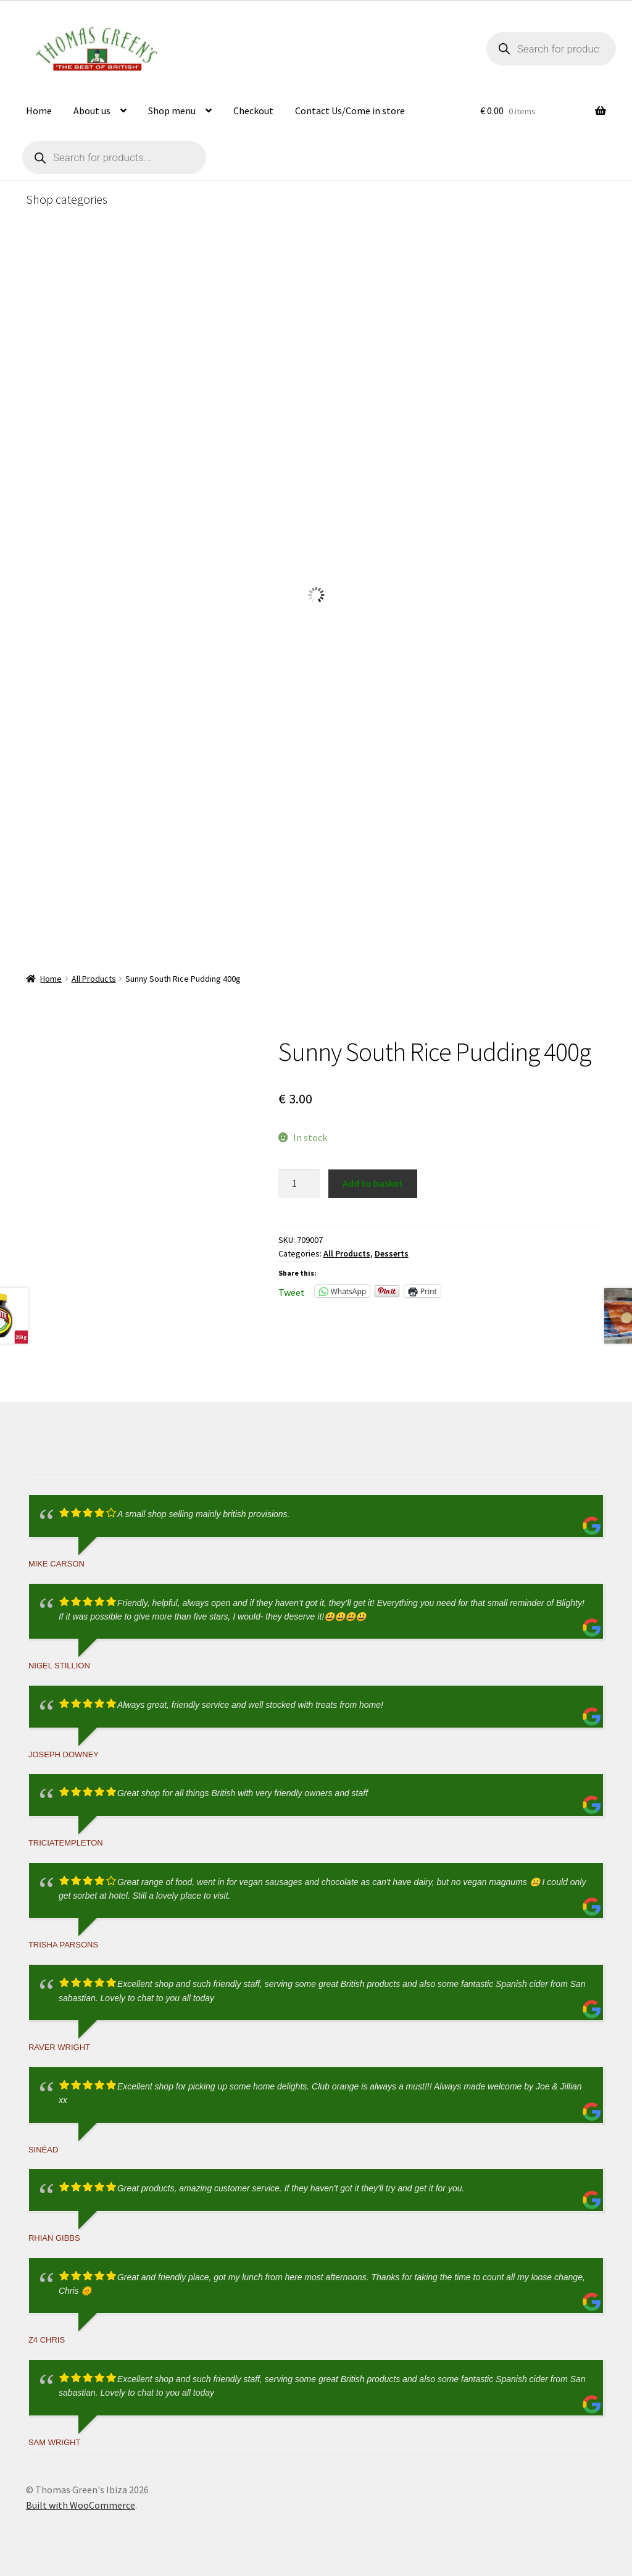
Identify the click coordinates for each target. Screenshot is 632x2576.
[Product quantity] (299, 1183)
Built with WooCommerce (80, 2505)
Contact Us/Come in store (350, 110)
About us (91, 110)
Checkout (253, 110)
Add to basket (373, 1183)
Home (39, 110)
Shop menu (172, 110)
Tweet (291, 1291)
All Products (94, 978)
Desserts (392, 1253)
